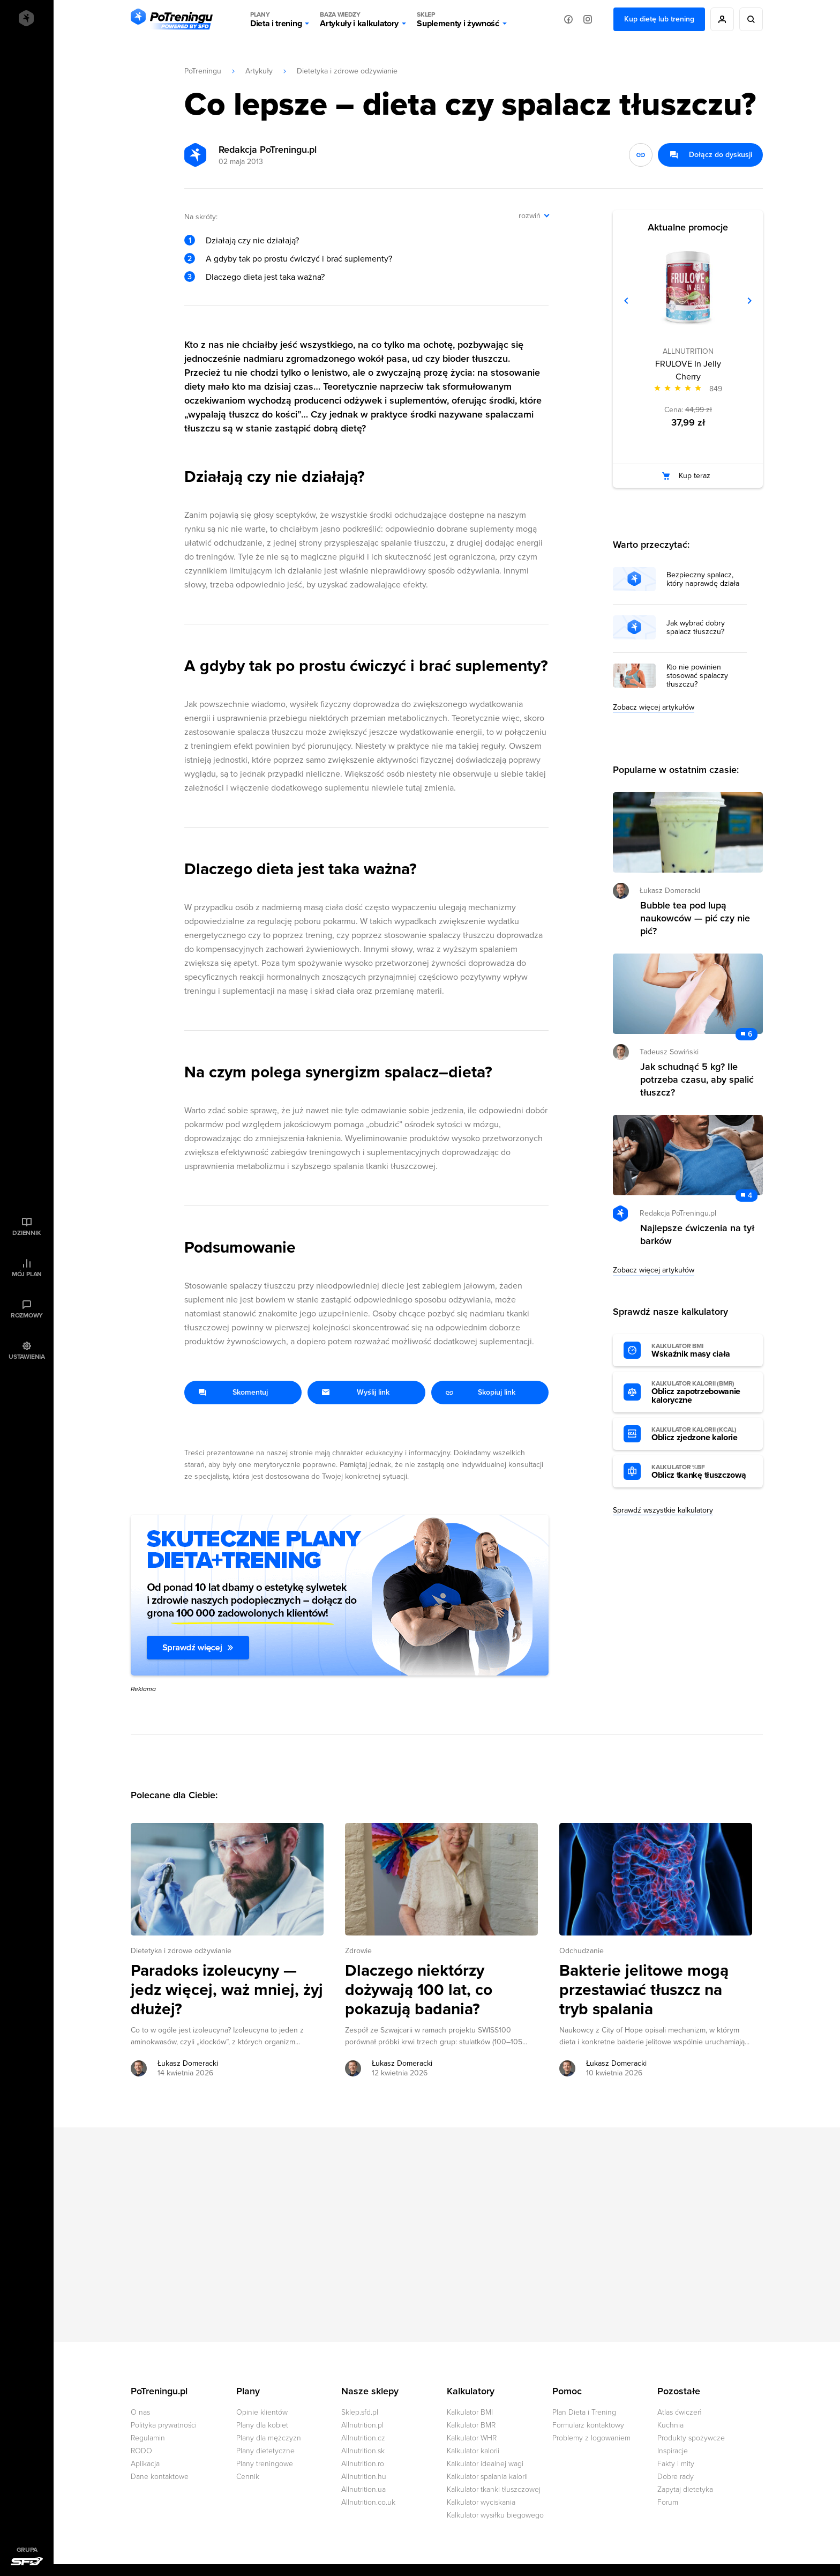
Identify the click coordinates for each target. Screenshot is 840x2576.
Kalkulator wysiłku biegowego (495, 2515)
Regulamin (148, 2438)
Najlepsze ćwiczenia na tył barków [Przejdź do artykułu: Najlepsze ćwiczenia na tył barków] (697, 1234)
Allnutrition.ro (362, 2463)
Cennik (247, 2476)
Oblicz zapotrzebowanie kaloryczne (701, 1392)
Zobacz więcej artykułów (653, 707)
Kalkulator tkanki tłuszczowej (494, 2489)
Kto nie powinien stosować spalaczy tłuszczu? (697, 676)
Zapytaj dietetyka (685, 2489)
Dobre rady (675, 2476)
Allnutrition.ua (363, 2489)
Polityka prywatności (164, 2425)
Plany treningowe (264, 2463)
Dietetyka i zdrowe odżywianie (347, 71)
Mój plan (27, 1274)
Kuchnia (670, 2425)
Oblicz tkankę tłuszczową (701, 1471)
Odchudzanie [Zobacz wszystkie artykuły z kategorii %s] (581, 1950)
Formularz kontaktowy (588, 2425)
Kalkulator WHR (472, 2438)
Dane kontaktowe (160, 2476)
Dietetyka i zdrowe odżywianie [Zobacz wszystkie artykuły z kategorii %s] (181, 1950)
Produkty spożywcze (691, 2438)
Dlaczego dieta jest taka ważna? (265, 277)
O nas (140, 2412)
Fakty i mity (675, 2463)
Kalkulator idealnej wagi (485, 2463)
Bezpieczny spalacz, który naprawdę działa (702, 579)
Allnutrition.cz (363, 2438)
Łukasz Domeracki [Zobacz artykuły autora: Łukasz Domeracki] (188, 2063)
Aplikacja (145, 2463)
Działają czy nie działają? (252, 240)
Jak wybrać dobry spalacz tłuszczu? (695, 627)
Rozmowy (27, 1315)
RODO (141, 2450)
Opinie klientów (262, 2412)
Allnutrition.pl (362, 2425)
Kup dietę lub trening (659, 19)
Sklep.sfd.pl (359, 2412)
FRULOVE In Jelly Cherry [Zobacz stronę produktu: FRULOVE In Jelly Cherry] (688, 370)
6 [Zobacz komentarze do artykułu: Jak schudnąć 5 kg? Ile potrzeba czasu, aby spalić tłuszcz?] (750, 1034)
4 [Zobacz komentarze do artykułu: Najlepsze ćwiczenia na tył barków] (750, 1195)
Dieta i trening (276, 19)
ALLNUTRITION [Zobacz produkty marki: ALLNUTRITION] (688, 351)
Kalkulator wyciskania (481, 2502)
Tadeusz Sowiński (669, 1051)
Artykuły (259, 71)
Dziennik (26, 1233)
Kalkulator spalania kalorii (487, 2476)
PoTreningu (202, 71)
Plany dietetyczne (265, 2450)
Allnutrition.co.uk (368, 2502)
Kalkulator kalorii (473, 2450)
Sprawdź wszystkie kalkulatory (663, 1510)
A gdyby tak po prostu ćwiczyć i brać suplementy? (299, 259)
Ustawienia (27, 1356)
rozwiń (530, 215)
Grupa (27, 2549)
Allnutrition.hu (363, 2476)
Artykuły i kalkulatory (359, 19)
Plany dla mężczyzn (268, 2438)
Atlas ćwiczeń (679, 2412)
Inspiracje (672, 2450)
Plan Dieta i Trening (584, 2412)
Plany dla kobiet (262, 2425)
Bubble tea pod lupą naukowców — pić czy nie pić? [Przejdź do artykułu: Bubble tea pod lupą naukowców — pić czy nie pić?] (695, 918)
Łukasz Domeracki (670, 890)
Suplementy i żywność (458, 19)
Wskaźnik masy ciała (701, 1350)
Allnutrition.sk (363, 2450)
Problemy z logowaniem (591, 2438)
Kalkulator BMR (471, 2425)
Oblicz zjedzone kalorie (701, 1434)
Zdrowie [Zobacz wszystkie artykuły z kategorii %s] (358, 1950)
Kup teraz (694, 475)
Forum (667, 2502)
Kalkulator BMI (470, 2412)
